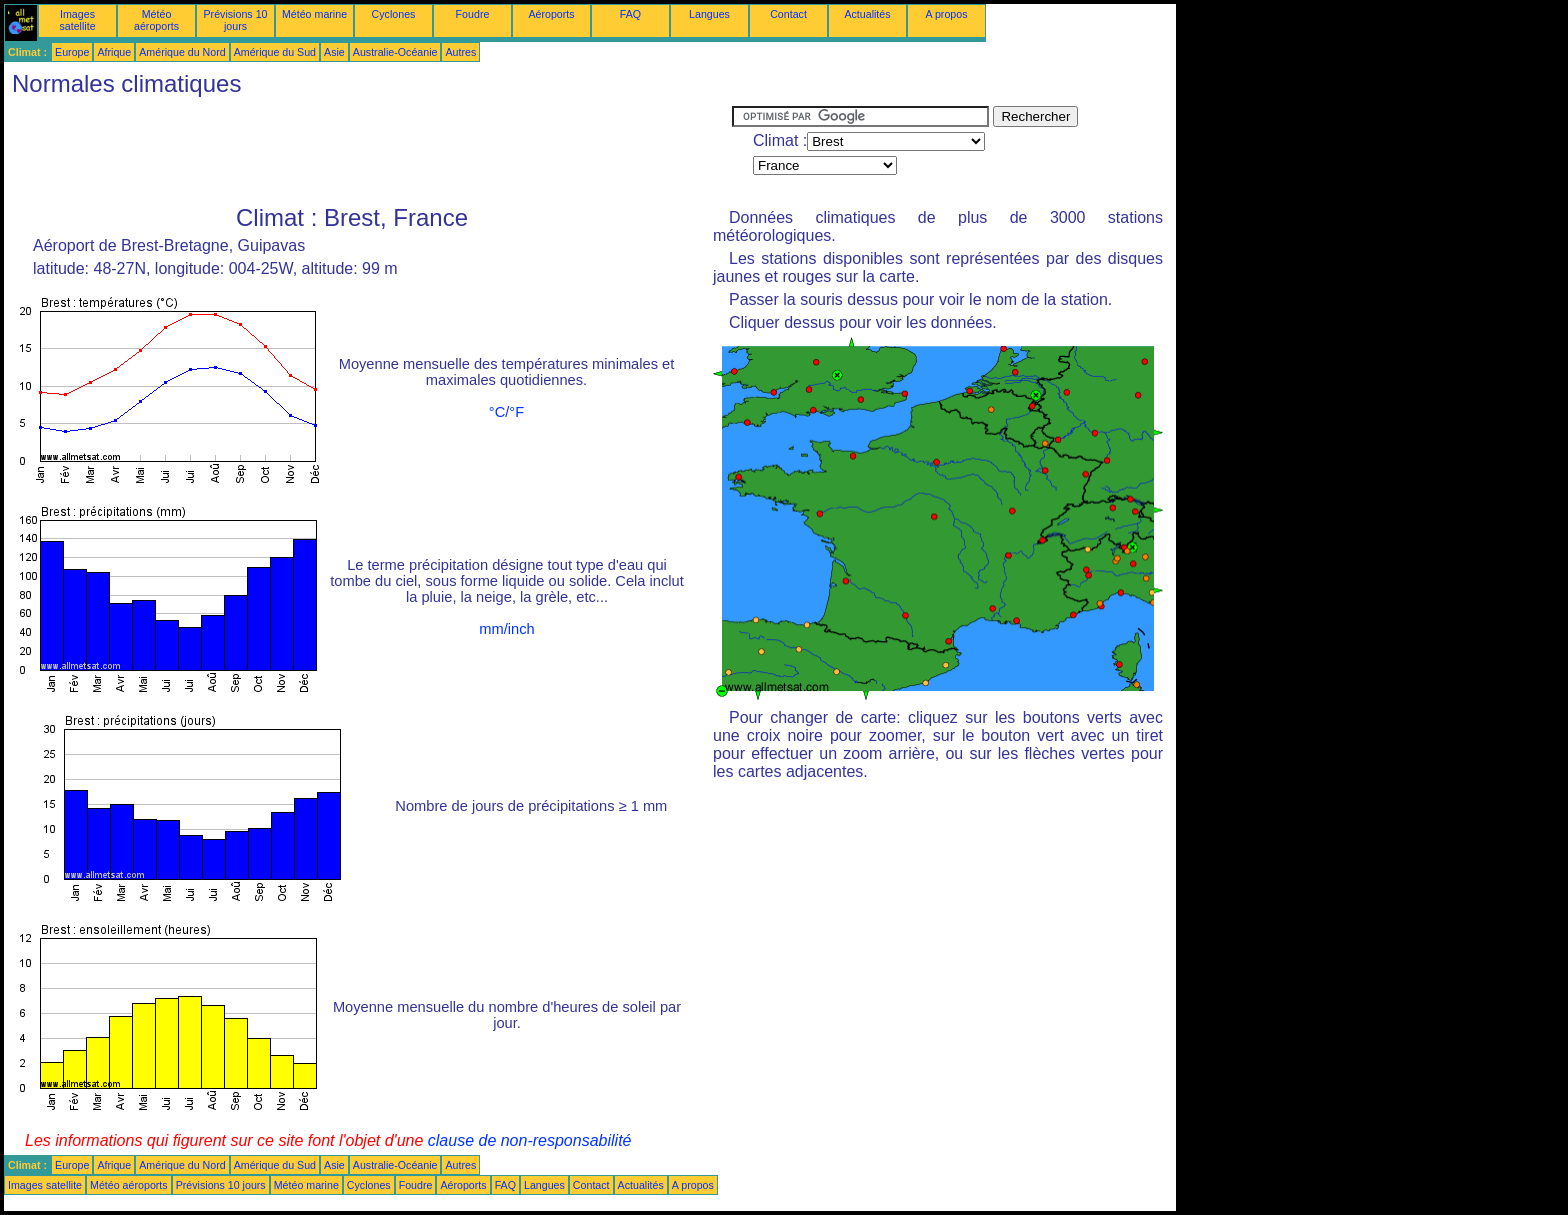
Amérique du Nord (182, 52)
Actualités (867, 14)
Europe (72, 52)
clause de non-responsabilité (530, 1140)
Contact (788, 14)
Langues (709, 14)
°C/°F (506, 412)
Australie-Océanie (395, 52)
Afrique (114, 52)
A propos (946, 14)
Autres (460, 52)
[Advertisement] (368, 151)
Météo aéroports (156, 20)
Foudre (473, 14)
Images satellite (77, 20)
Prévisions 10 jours (236, 20)
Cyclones (394, 14)
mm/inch (506, 629)
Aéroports (551, 14)
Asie (334, 52)
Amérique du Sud (275, 52)
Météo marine (314, 14)
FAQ (630, 14)
